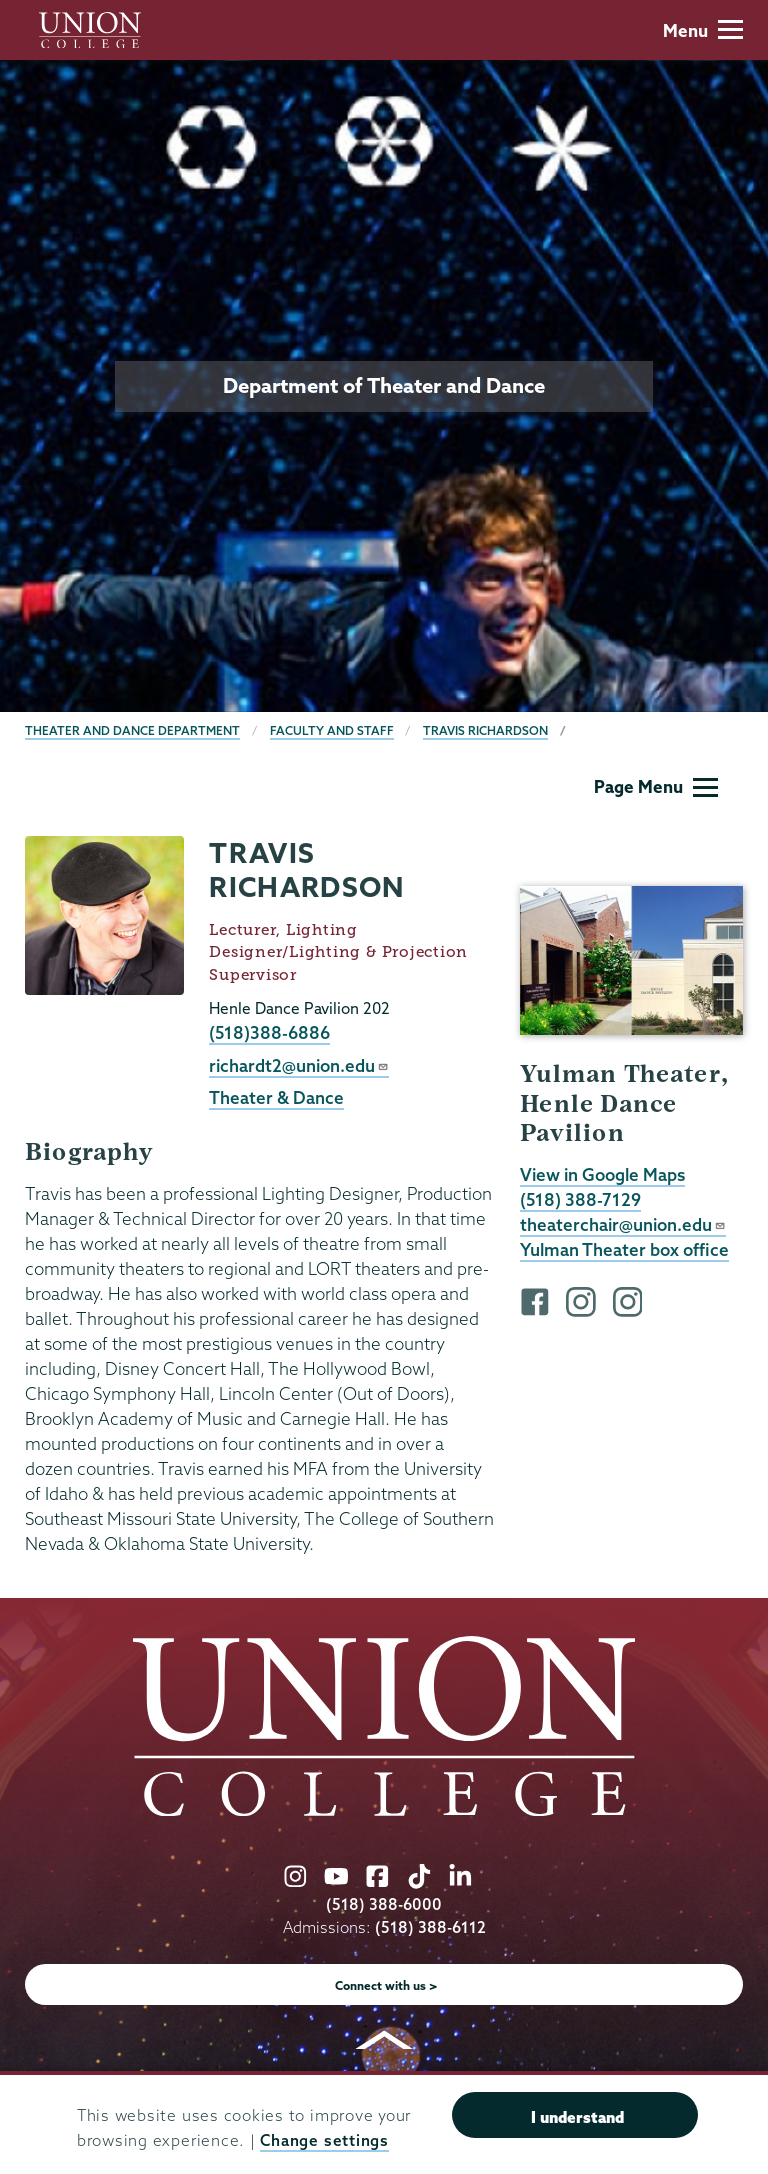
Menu (703, 30)
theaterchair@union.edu (623, 1224)
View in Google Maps (602, 1174)
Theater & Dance (276, 1097)
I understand (577, 2117)
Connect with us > (386, 1985)
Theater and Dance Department (132, 730)
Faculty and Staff (332, 730)
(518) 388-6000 (384, 1904)
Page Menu (656, 786)
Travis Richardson (485, 730)
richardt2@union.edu (299, 1065)
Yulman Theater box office (624, 1249)
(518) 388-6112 (430, 1927)
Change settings (324, 2140)
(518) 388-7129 (580, 1199)
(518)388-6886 (269, 1032)
